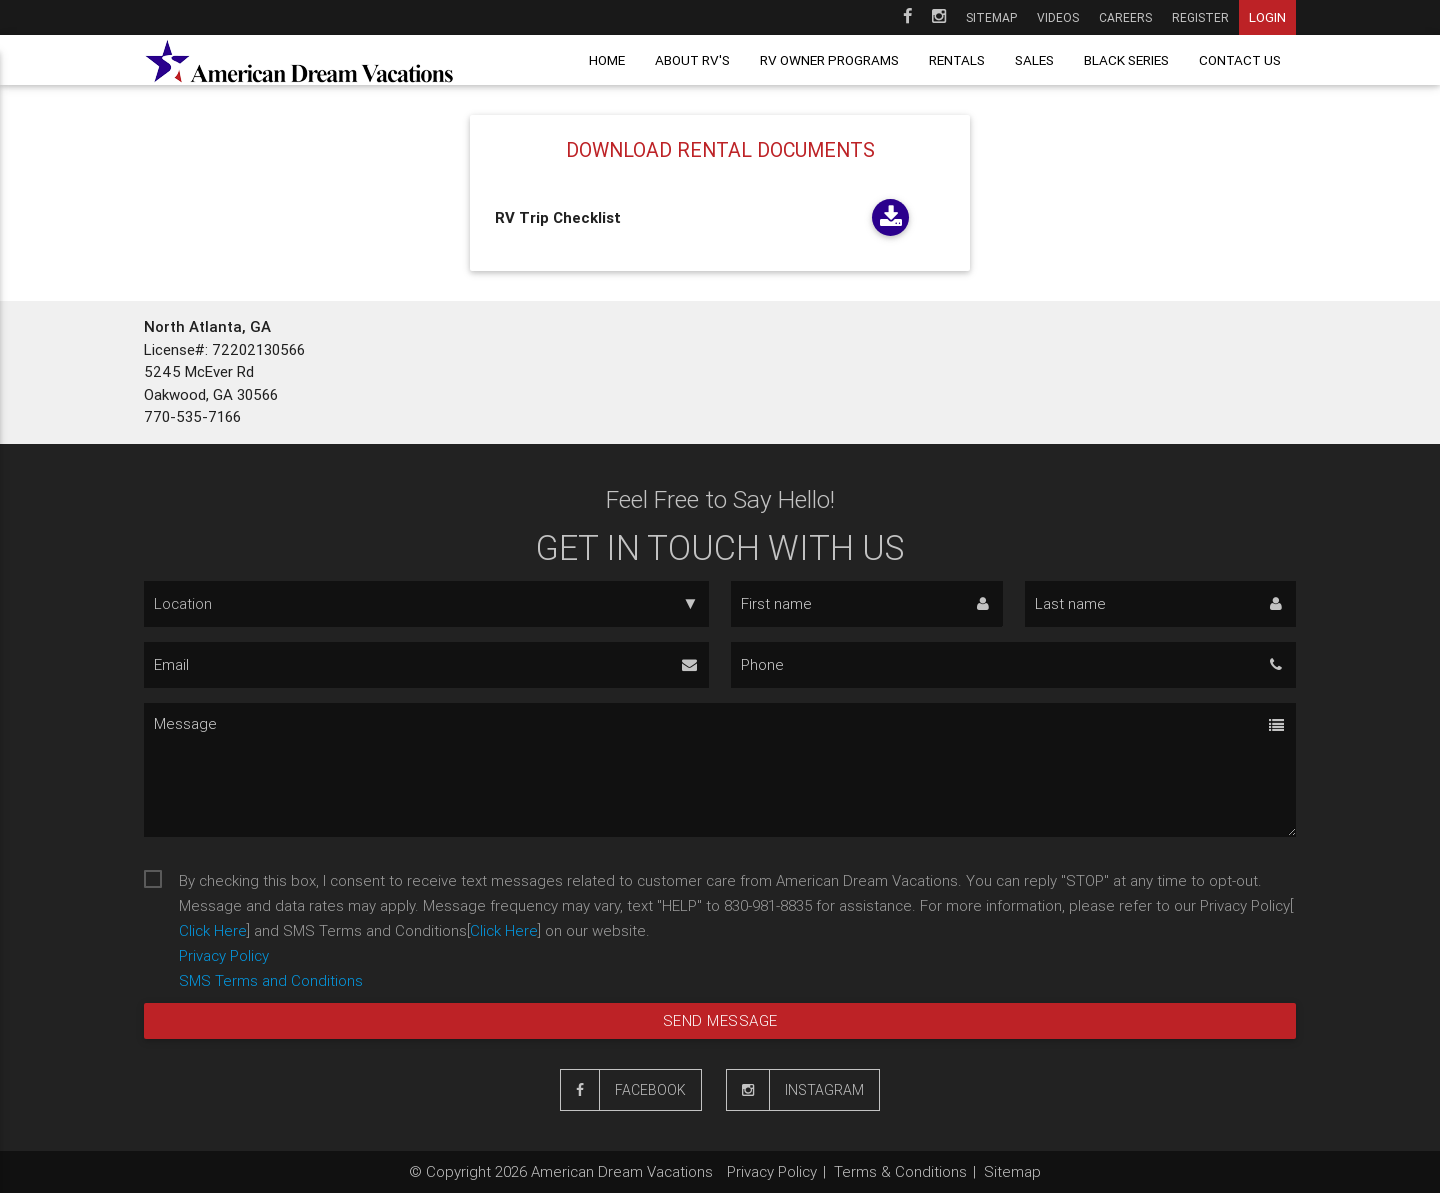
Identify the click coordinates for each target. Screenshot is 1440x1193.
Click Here (213, 930)
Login (1267, 17)
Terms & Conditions (900, 1171)
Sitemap (991, 17)
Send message (720, 1020)
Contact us (1240, 60)
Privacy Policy (224, 955)
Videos (1058, 17)
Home (607, 60)
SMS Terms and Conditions (271, 980)
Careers (1125, 17)
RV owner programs (829, 60)
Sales (1034, 60)
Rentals (957, 60)
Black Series (1126, 60)
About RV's (692, 60)
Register (1200, 17)
